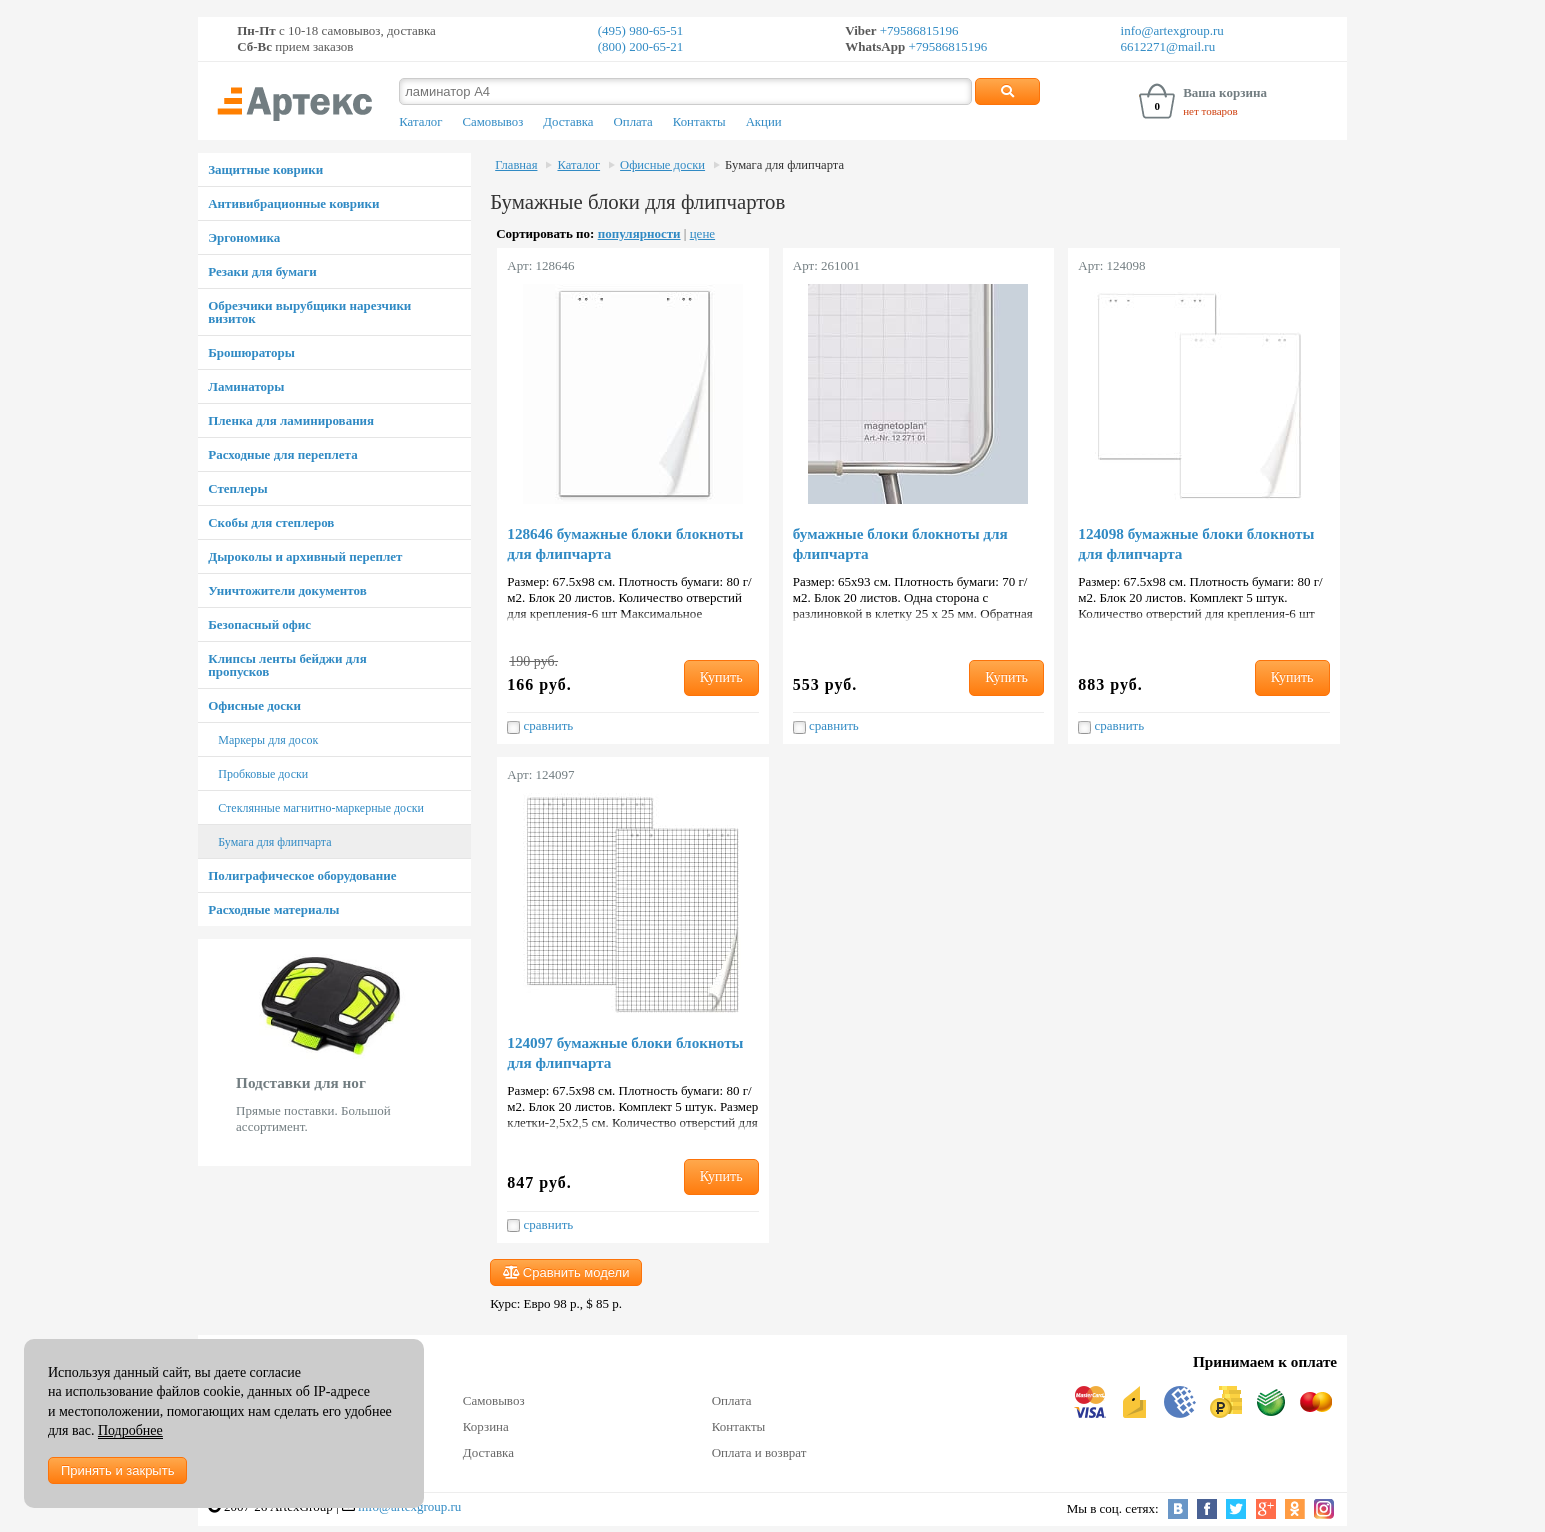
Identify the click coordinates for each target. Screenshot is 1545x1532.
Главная (516, 165)
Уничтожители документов (287, 590)
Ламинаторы (246, 386)
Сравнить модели (566, 1272)
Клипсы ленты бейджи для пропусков (287, 665)
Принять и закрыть (117, 1470)
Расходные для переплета (282, 454)
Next (460, 1052)
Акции (764, 122)
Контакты (699, 122)
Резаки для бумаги (262, 271)
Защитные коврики (265, 169)
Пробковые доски (263, 774)
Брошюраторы (251, 352)
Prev (209, 1052)
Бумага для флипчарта (274, 842)
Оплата (633, 122)
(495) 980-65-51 (641, 30)
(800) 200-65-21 (641, 46)
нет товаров (1210, 111)
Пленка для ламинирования (291, 420)
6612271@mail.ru (1168, 46)
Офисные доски (254, 705)
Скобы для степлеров (271, 522)
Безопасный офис (259, 624)
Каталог (420, 122)
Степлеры (237, 488)
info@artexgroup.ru (1172, 30)
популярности (639, 233)
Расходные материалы (273, 909)
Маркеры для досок (268, 740)
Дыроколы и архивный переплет (305, 556)
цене (702, 233)
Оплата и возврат (759, 1452)
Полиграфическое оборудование (302, 875)
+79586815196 (918, 30)
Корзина (486, 1426)
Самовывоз (492, 122)
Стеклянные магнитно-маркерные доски (321, 808)
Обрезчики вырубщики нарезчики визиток (309, 312)
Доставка (568, 122)
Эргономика (244, 237)
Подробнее (130, 1430)
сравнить (540, 726)
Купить (721, 677)
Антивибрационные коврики (293, 203)
